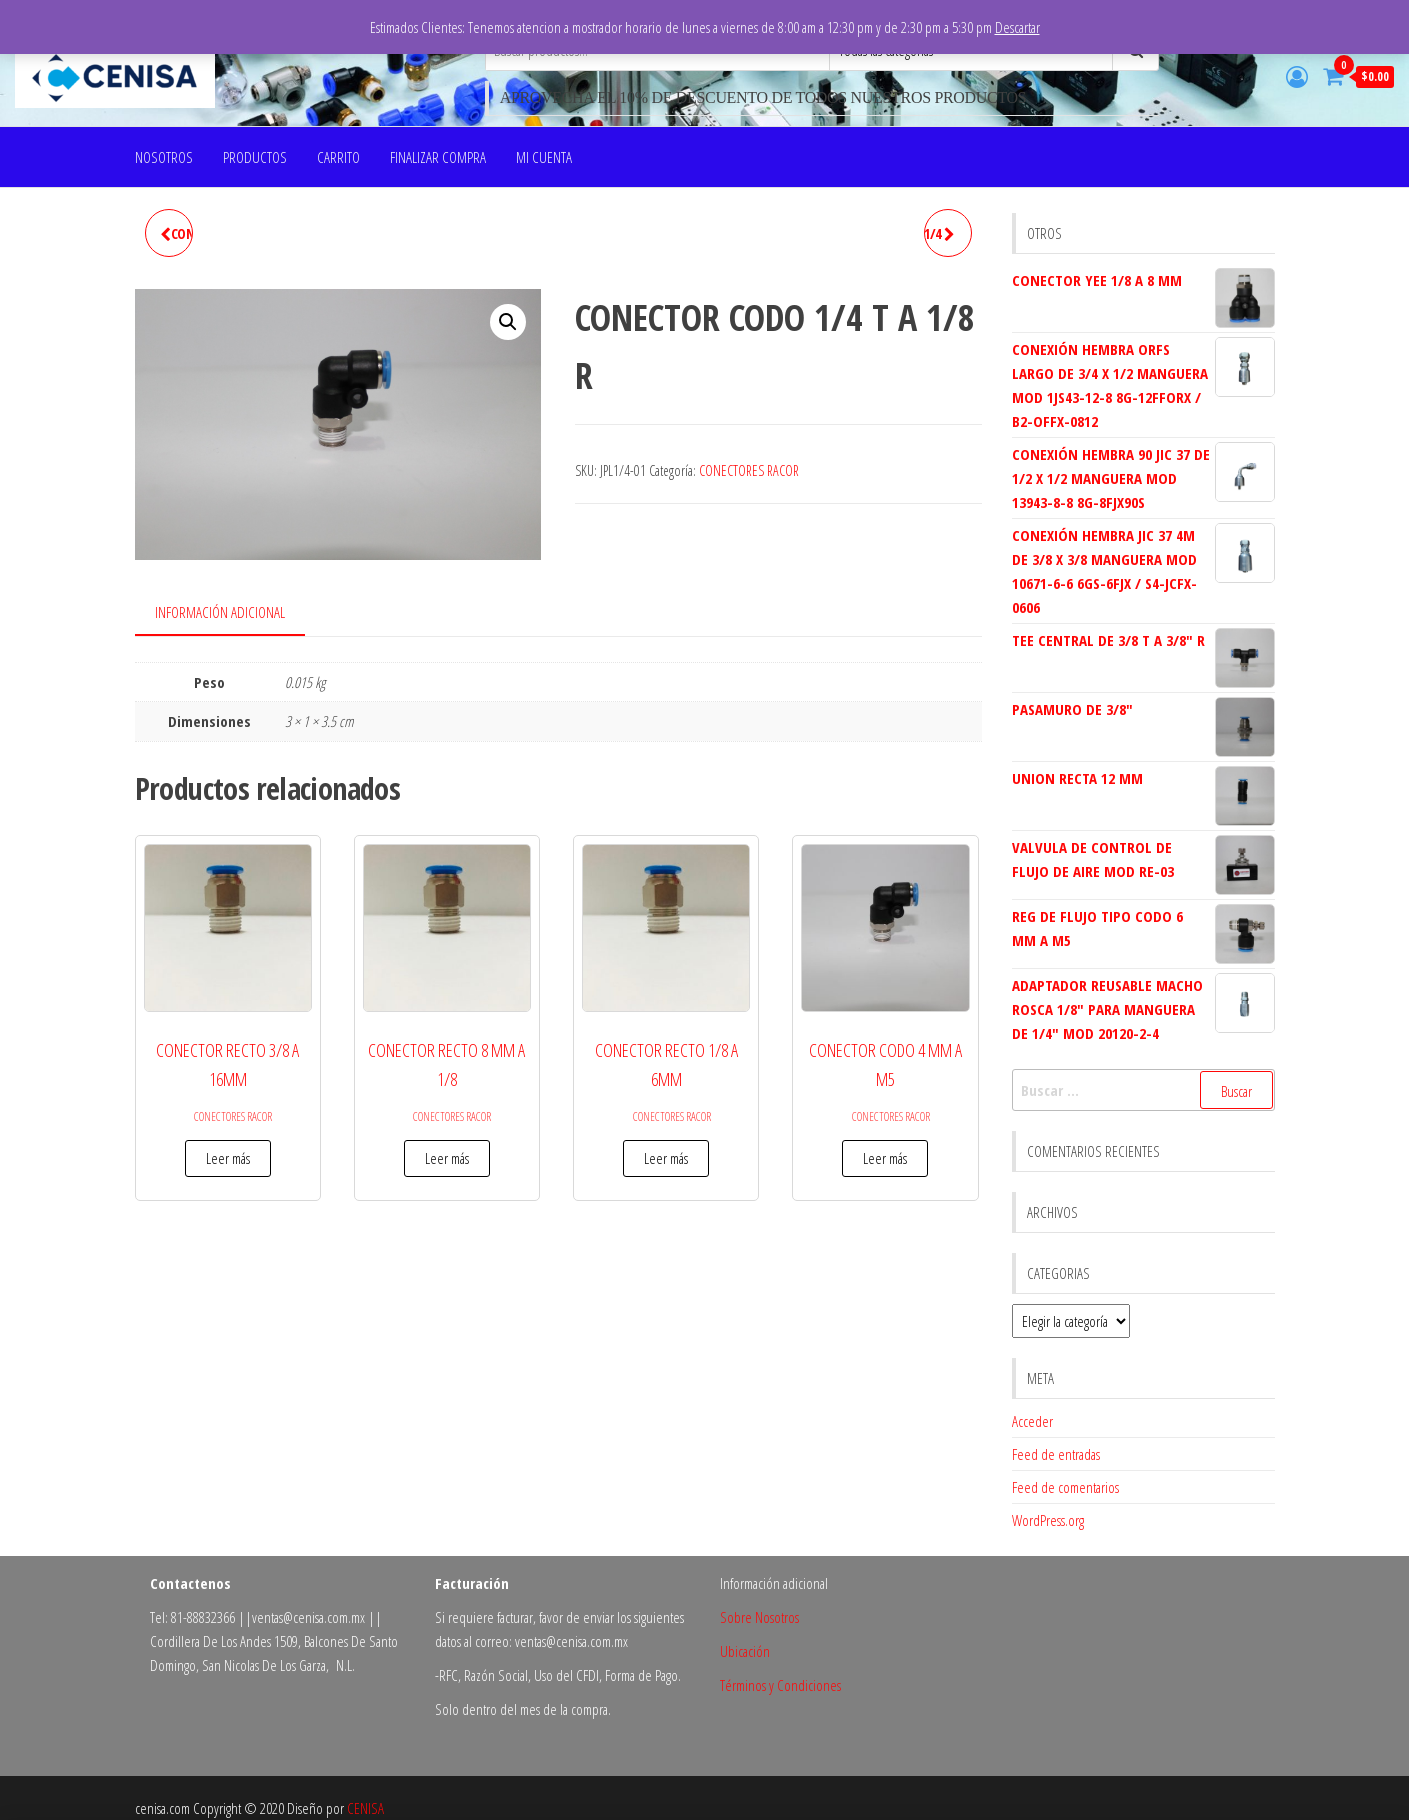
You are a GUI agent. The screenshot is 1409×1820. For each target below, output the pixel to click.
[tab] (235, 613)
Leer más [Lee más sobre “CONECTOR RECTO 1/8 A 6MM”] (666, 1158)
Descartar (1017, 27)
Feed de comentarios (1065, 1487)
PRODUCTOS (255, 157)
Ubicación (745, 1651)
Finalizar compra (438, 157)
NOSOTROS (164, 157)
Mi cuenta (544, 157)
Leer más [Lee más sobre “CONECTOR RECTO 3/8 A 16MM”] (228, 1158)
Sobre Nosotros (759, 1617)
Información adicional (220, 612)
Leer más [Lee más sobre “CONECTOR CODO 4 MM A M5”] (885, 1158)
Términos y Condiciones (780, 1685)
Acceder (1032, 1421)
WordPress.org (1048, 1520)
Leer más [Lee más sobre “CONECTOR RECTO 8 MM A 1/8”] (447, 1158)
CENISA (365, 1808)
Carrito (338, 157)
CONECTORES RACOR (749, 470)
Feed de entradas (1056, 1454)
